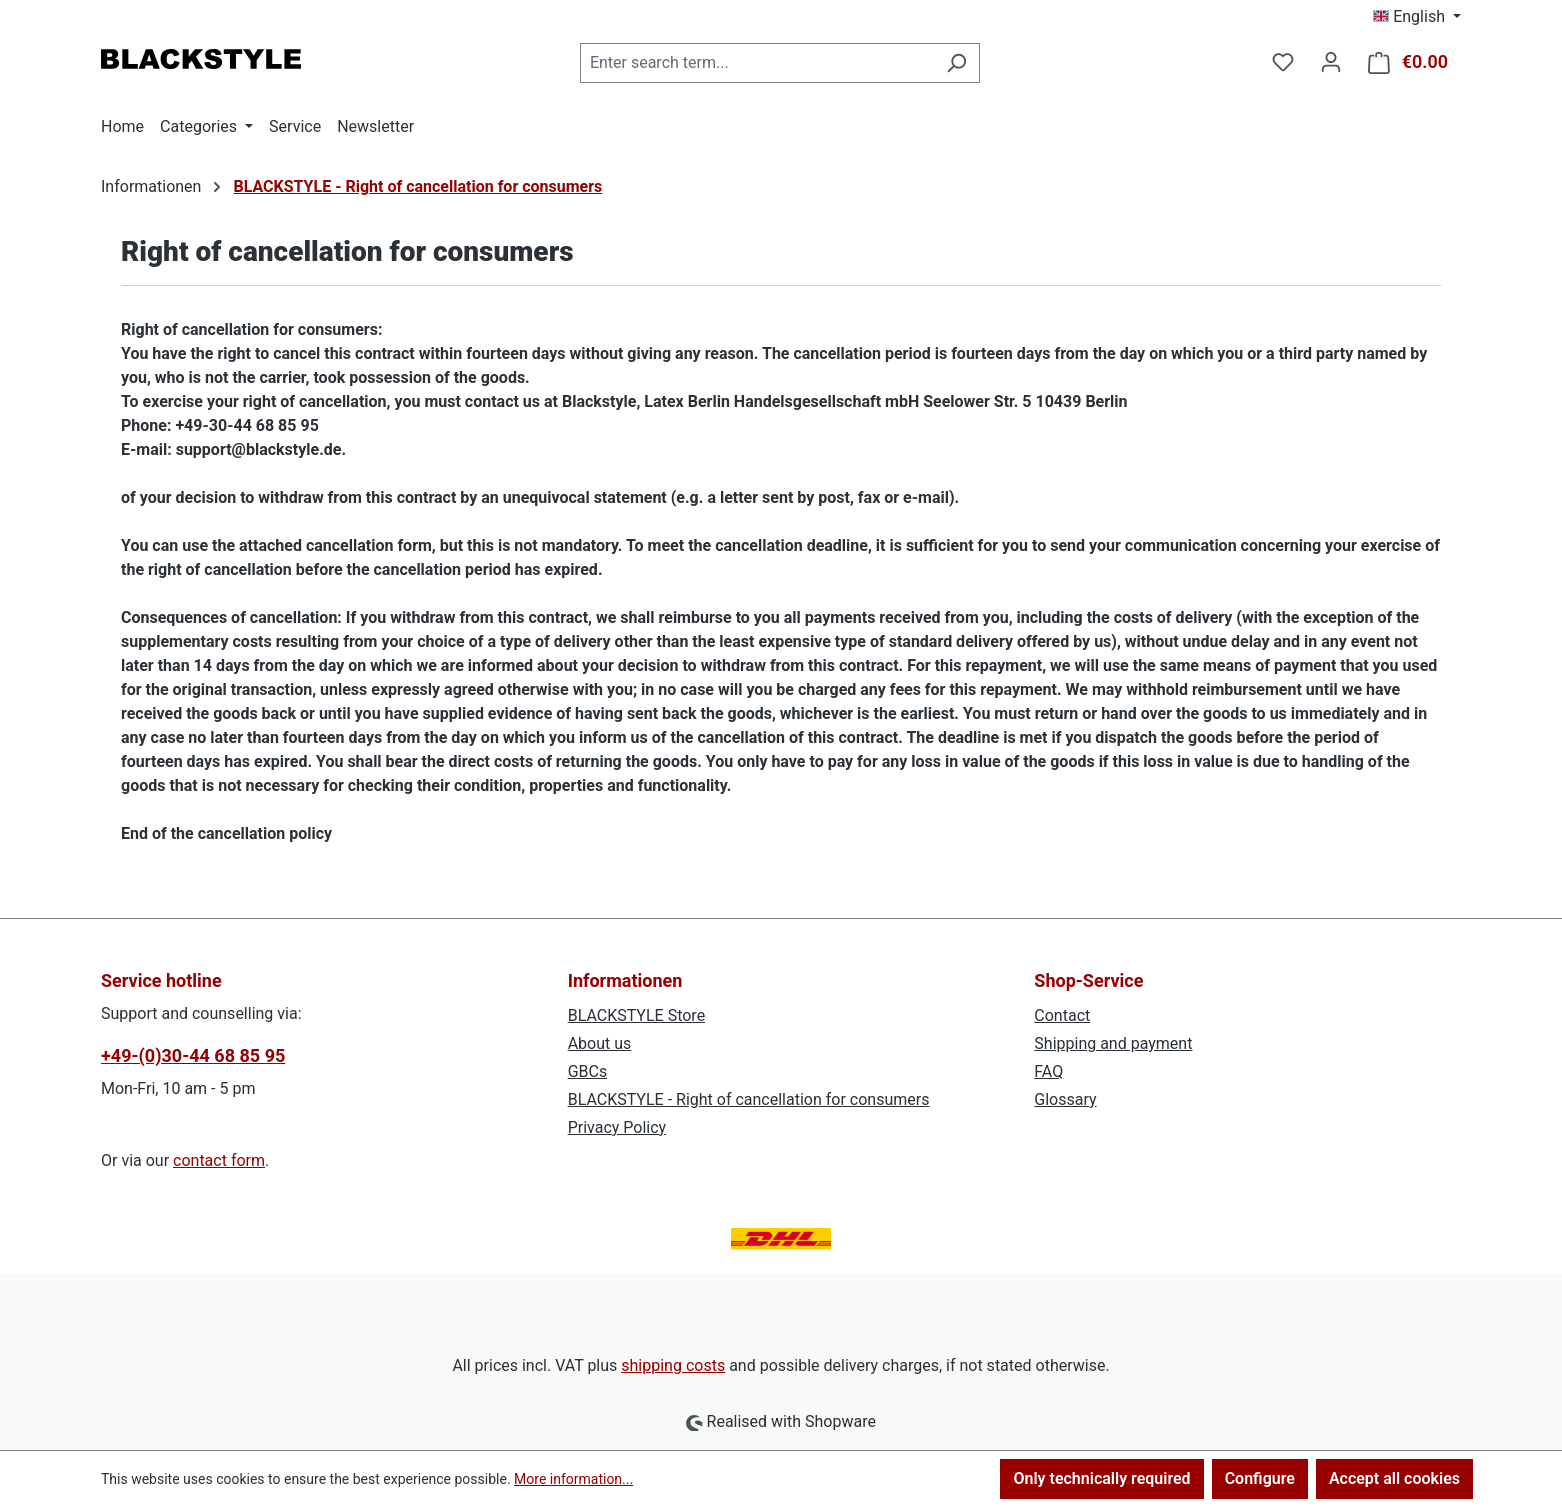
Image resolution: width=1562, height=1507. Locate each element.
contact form (219, 1160)
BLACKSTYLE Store (636, 1015)
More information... (573, 1479)
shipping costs (673, 1365)
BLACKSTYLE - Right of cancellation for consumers (749, 1099)
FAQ (1048, 1071)
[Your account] (1331, 62)
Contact (1062, 1015)
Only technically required (1101, 1478)
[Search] (956, 63)
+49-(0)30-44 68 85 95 (193, 1055)
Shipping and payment (1113, 1043)
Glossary (1065, 1099)
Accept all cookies (1394, 1478)
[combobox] (757, 63)
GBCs (588, 1071)
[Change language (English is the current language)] (1417, 17)
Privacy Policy (617, 1127)
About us (600, 1043)
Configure (1260, 1478)
